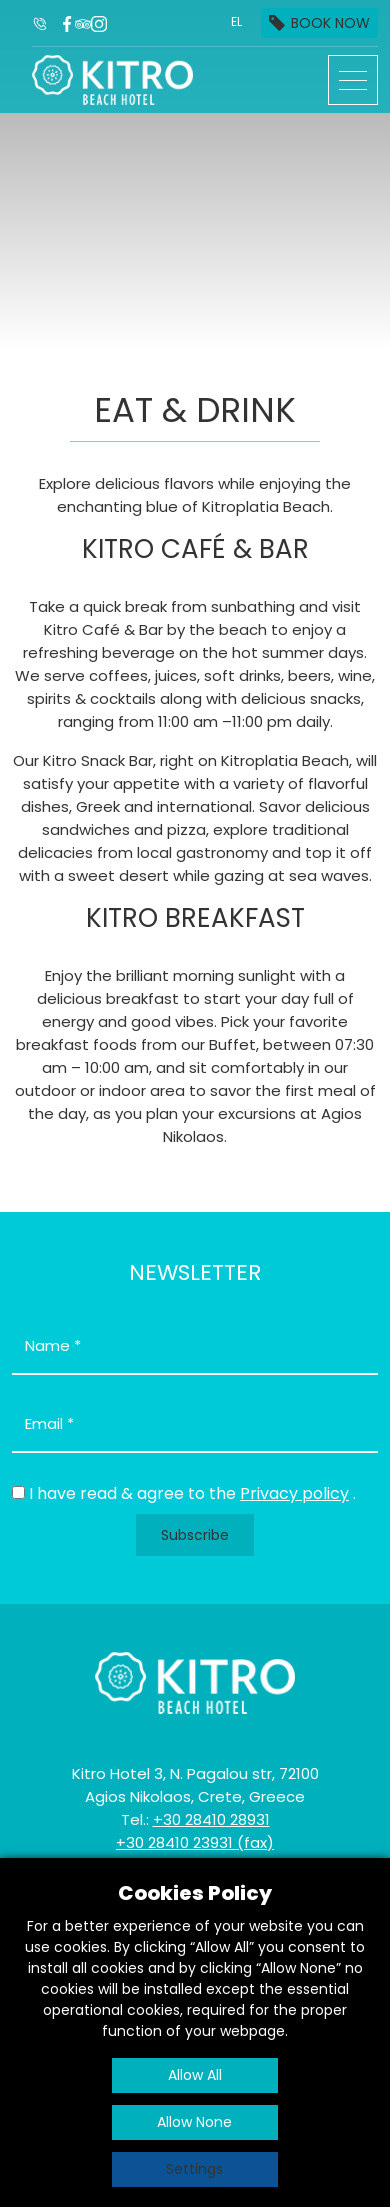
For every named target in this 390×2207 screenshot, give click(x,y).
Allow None (194, 2122)
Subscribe (195, 1535)
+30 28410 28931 (211, 1819)
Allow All (195, 2075)
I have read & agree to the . (192, 1493)
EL (236, 21)
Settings (194, 2169)
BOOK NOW (330, 23)
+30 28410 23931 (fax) (195, 1842)
